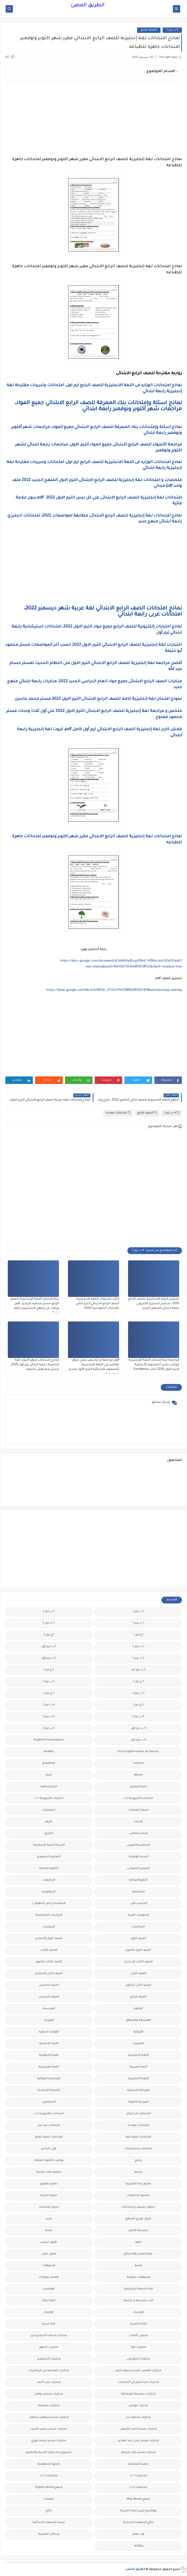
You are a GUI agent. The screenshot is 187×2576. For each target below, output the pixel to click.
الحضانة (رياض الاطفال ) (48, 1903)
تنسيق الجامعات (138, 2195)
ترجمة (138, 2172)
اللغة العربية (138, 2067)
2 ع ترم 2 (138, 1681)
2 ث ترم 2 (138, 1658)
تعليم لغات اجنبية (48, 2172)
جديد (49, 2219)
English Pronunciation (49, 1740)
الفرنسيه (49, 2008)
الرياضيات (138, 1927)
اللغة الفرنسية (48, 2067)
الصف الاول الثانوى (138, 1950)
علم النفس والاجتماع (138, 2254)
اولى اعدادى (48, 2148)
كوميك (48, 2312)
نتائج (49, 2510)
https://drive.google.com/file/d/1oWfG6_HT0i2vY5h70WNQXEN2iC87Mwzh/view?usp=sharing (114, 990)
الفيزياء (49, 2020)
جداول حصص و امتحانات (138, 2207)
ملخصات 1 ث (138, 2475)
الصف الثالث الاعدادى (138, 1962)
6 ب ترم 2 (49, 1728)
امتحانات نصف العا (138, 2137)
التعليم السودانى (138, 1868)
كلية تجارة (49, 2300)
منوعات (49, 2499)
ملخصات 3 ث (138, 2487)
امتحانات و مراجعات (138, 2148)
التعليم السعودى (49, 1856)
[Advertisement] (93, 119)
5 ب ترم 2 (49, 1716)
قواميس (49, 2289)
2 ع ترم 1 (48, 1670)
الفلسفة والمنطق (138, 2020)
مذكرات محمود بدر (138, 2417)
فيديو (138, 2265)
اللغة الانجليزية (138, 2055)
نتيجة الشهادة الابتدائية (49, 2522)
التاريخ (49, 1833)
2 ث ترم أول (48, 1658)
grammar (48, 1763)
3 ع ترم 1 (138, 1705)
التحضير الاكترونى (138, 1845)
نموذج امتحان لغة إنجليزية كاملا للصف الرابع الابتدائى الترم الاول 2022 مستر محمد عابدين (98, 699)
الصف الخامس (49, 1985)
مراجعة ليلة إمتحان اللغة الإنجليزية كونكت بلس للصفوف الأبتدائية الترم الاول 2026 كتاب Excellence (153, 1364)
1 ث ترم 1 (138, 1623)
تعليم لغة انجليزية (138, 2183)
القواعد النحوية (49, 2032)
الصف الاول (138, 1938)
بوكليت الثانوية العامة (49, 2160)
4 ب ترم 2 (138, 1716)
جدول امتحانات (49, 2207)
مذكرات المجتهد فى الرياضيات (48, 2370)
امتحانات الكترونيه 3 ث (49, 2113)
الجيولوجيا (49, 1891)
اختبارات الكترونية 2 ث (138, 1798)
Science (138, 1763)
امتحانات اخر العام (138, 2113)
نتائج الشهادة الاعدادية (138, 2522)
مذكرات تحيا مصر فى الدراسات (138, 2382)
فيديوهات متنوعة (138, 2277)
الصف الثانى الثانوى (138, 1985)
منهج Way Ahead (138, 2499)
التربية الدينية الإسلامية (49, 1845)
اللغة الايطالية (49, 2055)
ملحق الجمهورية (48, 2464)
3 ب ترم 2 (138, 1693)
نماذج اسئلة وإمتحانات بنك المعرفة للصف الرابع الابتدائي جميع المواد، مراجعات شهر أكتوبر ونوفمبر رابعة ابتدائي (98, 406)
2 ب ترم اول (48, 1646)
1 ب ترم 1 (138, 1611)
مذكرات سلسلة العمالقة (138, 2394)
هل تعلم (138, 2534)
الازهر (48, 1821)
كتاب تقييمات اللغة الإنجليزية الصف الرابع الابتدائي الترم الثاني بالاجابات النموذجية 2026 (97, 1303)
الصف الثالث (48, 1950)
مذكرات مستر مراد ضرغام (138, 2452)
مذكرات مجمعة (48, 2405)
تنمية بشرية (48, 2195)
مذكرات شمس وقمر (49, 2394)
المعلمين (49, 2102)
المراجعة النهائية (49, 2078)
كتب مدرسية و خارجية (138, 2300)
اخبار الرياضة (48, 1786)
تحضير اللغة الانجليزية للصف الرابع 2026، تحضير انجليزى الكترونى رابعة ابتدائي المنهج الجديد (153, 1303)
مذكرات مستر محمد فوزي (48, 2440)
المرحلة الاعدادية (48, 2090)
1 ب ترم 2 (49, 1611)
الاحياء (138, 1821)
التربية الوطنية (138, 1856)
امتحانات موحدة (118, 1112)
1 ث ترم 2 (49, 1623)
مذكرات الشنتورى (49, 2359)
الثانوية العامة (48, 1868)
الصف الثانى (138, 1973)
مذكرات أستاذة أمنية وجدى (49, 2335)
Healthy (49, 1751)
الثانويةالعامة (138, 1880)
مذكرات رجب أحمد (49, 2382)
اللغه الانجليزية (138, 2078)
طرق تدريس (48, 2242)
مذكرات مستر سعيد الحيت (48, 2429)
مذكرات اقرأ (138, 2347)
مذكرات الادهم (48, 2347)
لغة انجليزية (138, 2324)
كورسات (138, 2312)
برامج (138, 2160)
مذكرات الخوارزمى (138, 2359)
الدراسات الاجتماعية (48, 1915)
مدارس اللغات (138, 2335)
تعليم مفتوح (48, 2183)
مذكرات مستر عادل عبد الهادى (138, 2440)
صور (138, 2242)
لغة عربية (49, 2324)
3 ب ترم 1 (49, 1681)
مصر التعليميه (138, 2464)
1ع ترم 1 (138, 1635)
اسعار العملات (138, 1810)
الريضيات (49, 1927)
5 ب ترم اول (138, 1728)
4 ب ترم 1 (172, 30)
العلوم (138, 2008)
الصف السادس (48, 1997)
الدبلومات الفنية (138, 1915)
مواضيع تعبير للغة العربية (138, 2510)
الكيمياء (138, 2043)
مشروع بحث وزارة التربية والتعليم (49, 2452)
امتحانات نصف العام (49, 2137)
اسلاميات (48, 1810)
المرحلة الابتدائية (138, 2090)
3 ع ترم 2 (48, 1693)
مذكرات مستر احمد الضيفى (138, 2429)
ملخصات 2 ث (49, 2475)
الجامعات (48, 1880)
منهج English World (48, 2487)
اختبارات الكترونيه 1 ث (48, 1798)
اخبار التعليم (138, 1786)
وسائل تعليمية (48, 2534)
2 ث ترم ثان (138, 1670)
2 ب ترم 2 (138, 1646)
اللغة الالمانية (48, 2043)
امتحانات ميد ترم (49, 2125)
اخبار (49, 1775)
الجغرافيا (138, 1891)
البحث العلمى (138, 1833)
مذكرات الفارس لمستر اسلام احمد (138, 2370)
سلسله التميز (138, 2230)
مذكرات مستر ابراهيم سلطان (49, 2417)
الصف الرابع (149, 30)
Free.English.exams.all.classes (138, 1751)
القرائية (138, 2032)
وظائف (138, 2546)
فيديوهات (48, 2265)
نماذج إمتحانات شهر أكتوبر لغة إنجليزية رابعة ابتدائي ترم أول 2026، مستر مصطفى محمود (34, 1364)
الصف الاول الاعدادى (48, 1938)
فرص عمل (49, 2254)
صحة (48, 2230)
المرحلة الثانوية (138, 2102)
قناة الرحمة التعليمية (138, 2289)
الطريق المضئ (87, 5)
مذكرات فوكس (138, 2405)
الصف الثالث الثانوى (49, 1962)
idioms (138, 1775)
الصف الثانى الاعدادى (49, 1973)
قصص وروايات (49, 2277)
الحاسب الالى (138, 1903)
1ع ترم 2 (49, 1635)
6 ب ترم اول (138, 1740)
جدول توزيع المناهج (138, 2219)
